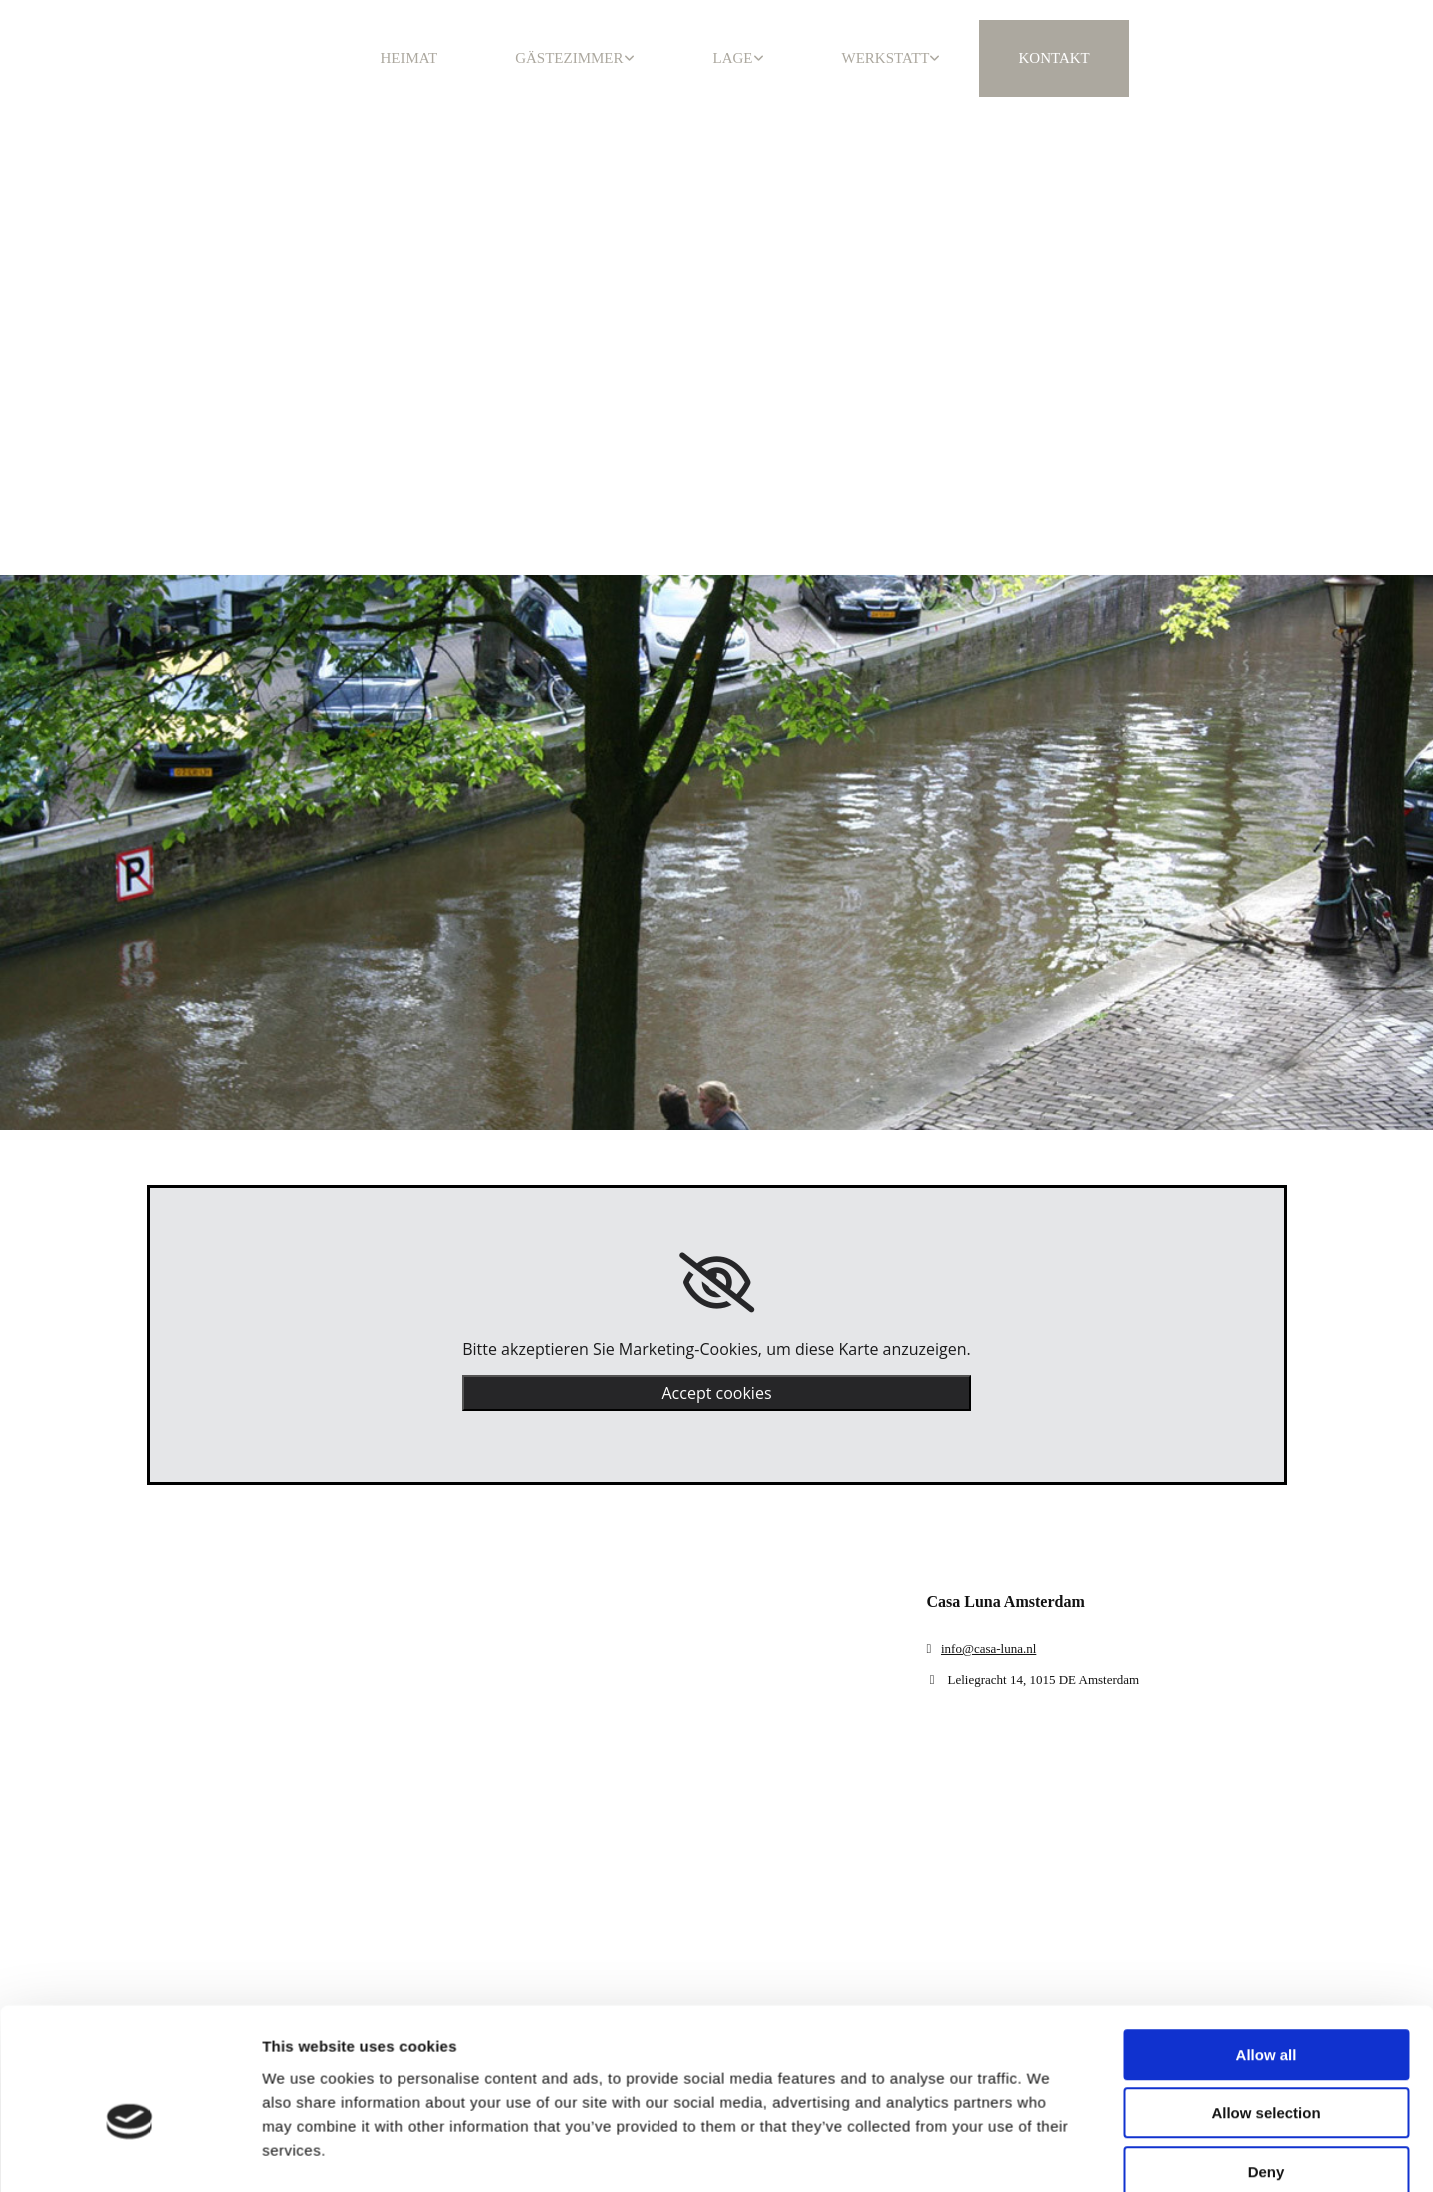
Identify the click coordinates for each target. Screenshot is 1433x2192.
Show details (1049, 1994)
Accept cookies (716, 1393)
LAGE (733, 58)
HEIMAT (409, 58)
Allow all (1266, 1789)
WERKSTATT (886, 58)
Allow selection (1265, 1848)
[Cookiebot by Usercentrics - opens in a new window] (129, 1995)
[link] (716, 1283)
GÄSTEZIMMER (569, 58)
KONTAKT (1053, 58)
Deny (1266, 1906)
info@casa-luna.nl (988, 1648)
